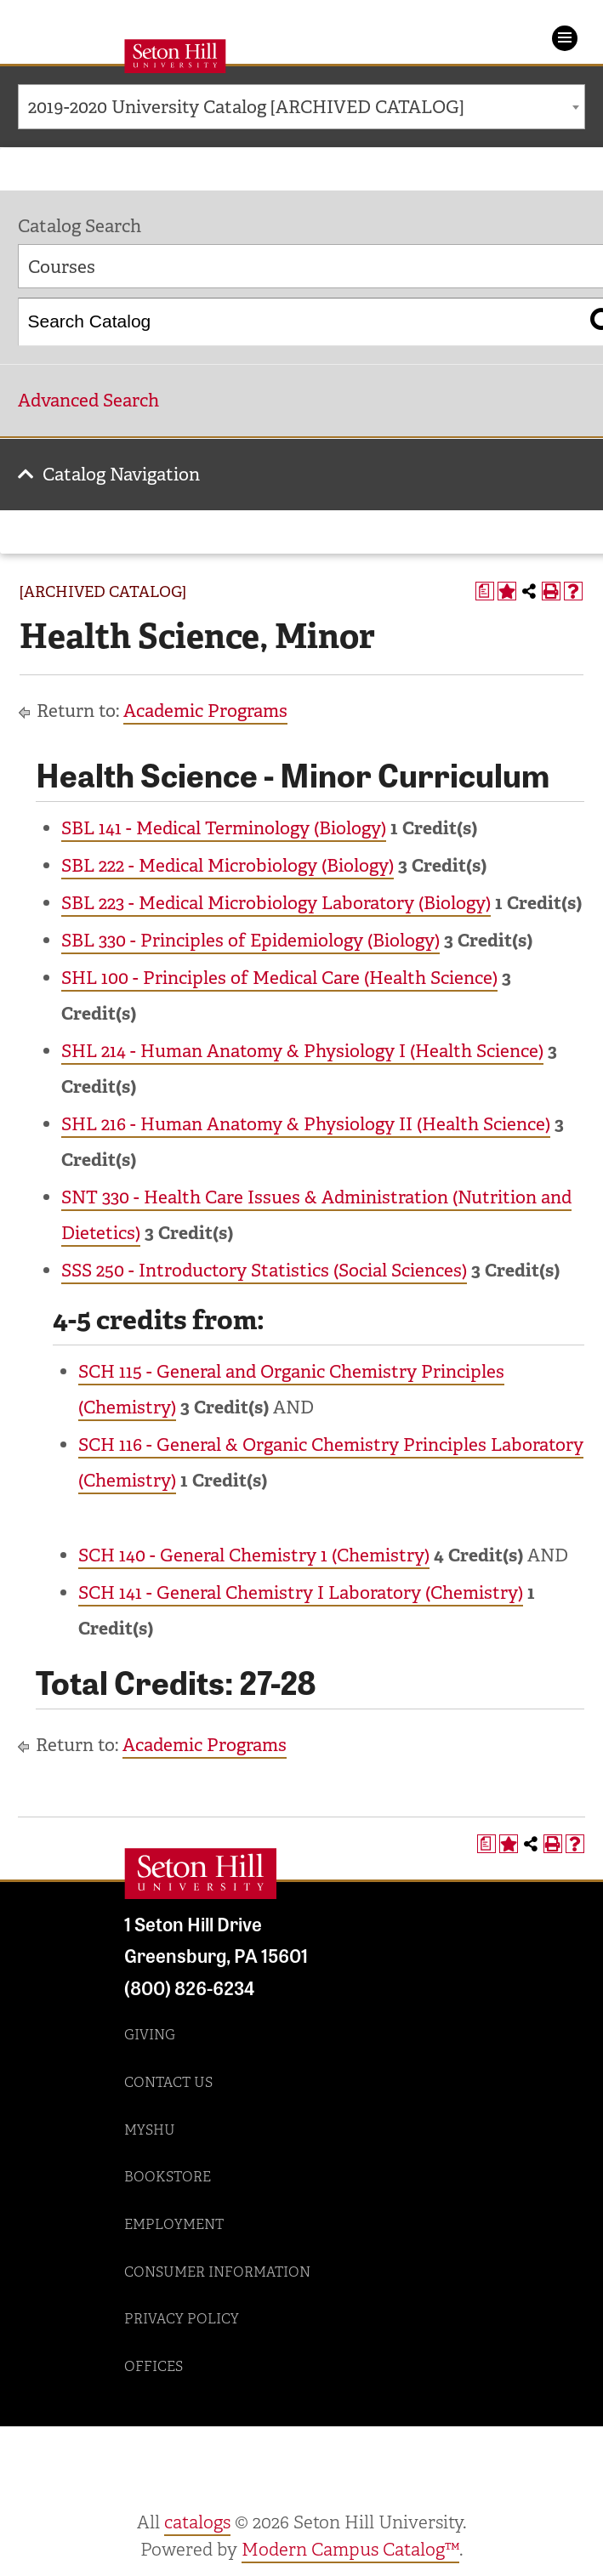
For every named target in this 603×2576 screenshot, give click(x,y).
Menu (564, 38)
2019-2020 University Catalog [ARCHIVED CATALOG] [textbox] (246, 107)
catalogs (197, 2522)
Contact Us (168, 2082)
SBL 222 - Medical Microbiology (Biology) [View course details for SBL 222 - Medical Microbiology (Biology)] (227, 866)
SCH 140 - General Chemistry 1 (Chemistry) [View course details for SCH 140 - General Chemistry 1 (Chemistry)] (253, 1555)
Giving (149, 2035)
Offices (153, 2366)
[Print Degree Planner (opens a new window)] (484, 591)
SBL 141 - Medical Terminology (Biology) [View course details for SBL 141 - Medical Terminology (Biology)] (223, 828)
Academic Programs (205, 711)
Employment (174, 2224)
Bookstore (167, 2177)
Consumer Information (217, 2272)
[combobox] (301, 106)
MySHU (149, 2130)
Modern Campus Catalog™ (350, 2550)
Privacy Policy (181, 2319)
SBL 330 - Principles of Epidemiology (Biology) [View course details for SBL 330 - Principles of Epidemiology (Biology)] (250, 940)
